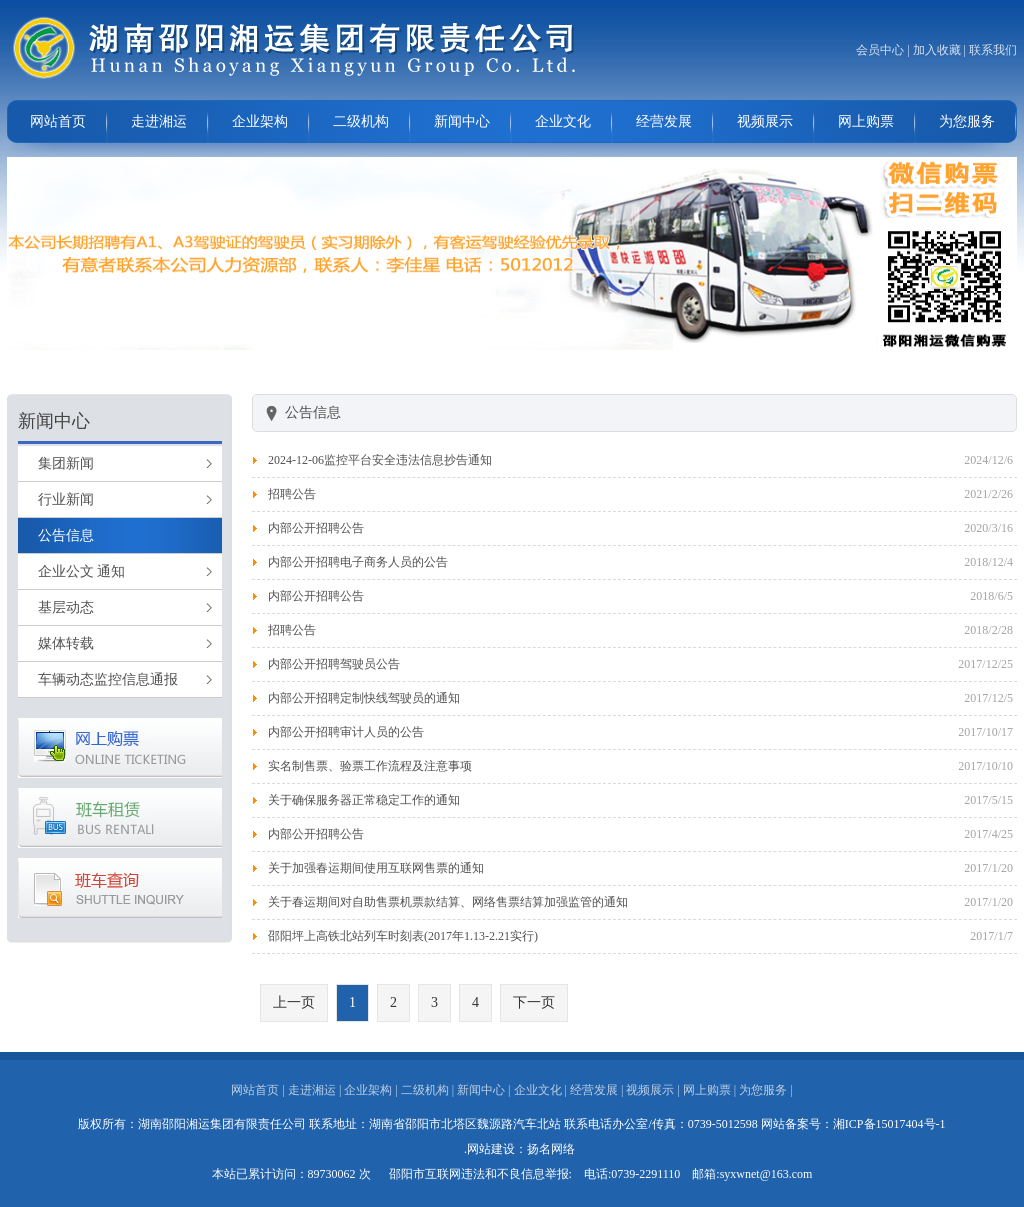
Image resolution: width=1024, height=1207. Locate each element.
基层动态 (66, 607)
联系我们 (993, 50)
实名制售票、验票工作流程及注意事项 (370, 766)
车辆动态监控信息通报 (108, 679)
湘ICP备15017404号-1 (889, 1124)
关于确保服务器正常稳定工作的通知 (364, 800)
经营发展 (664, 121)
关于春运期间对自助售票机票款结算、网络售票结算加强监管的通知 (448, 902)
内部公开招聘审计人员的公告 (346, 732)
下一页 (534, 1002)
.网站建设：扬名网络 (519, 1149)
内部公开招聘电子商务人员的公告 (358, 562)
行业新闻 (66, 499)
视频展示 (765, 121)
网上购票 (866, 121)
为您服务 (967, 121)
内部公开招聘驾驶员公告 (334, 664)
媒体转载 (66, 643)
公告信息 (66, 535)
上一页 (294, 1002)
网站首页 (58, 121)
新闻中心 (462, 121)
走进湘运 (159, 121)
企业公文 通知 (82, 571)
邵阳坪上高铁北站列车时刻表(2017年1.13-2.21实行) (403, 936)
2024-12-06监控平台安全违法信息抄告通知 (380, 460)
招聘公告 (292, 494)
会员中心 (880, 50)
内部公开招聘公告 (316, 528)
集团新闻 (66, 463)
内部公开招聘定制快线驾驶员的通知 (364, 698)
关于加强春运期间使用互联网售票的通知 (376, 868)
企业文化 (563, 121)
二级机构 (361, 121)
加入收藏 (937, 50)
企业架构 (260, 121)
